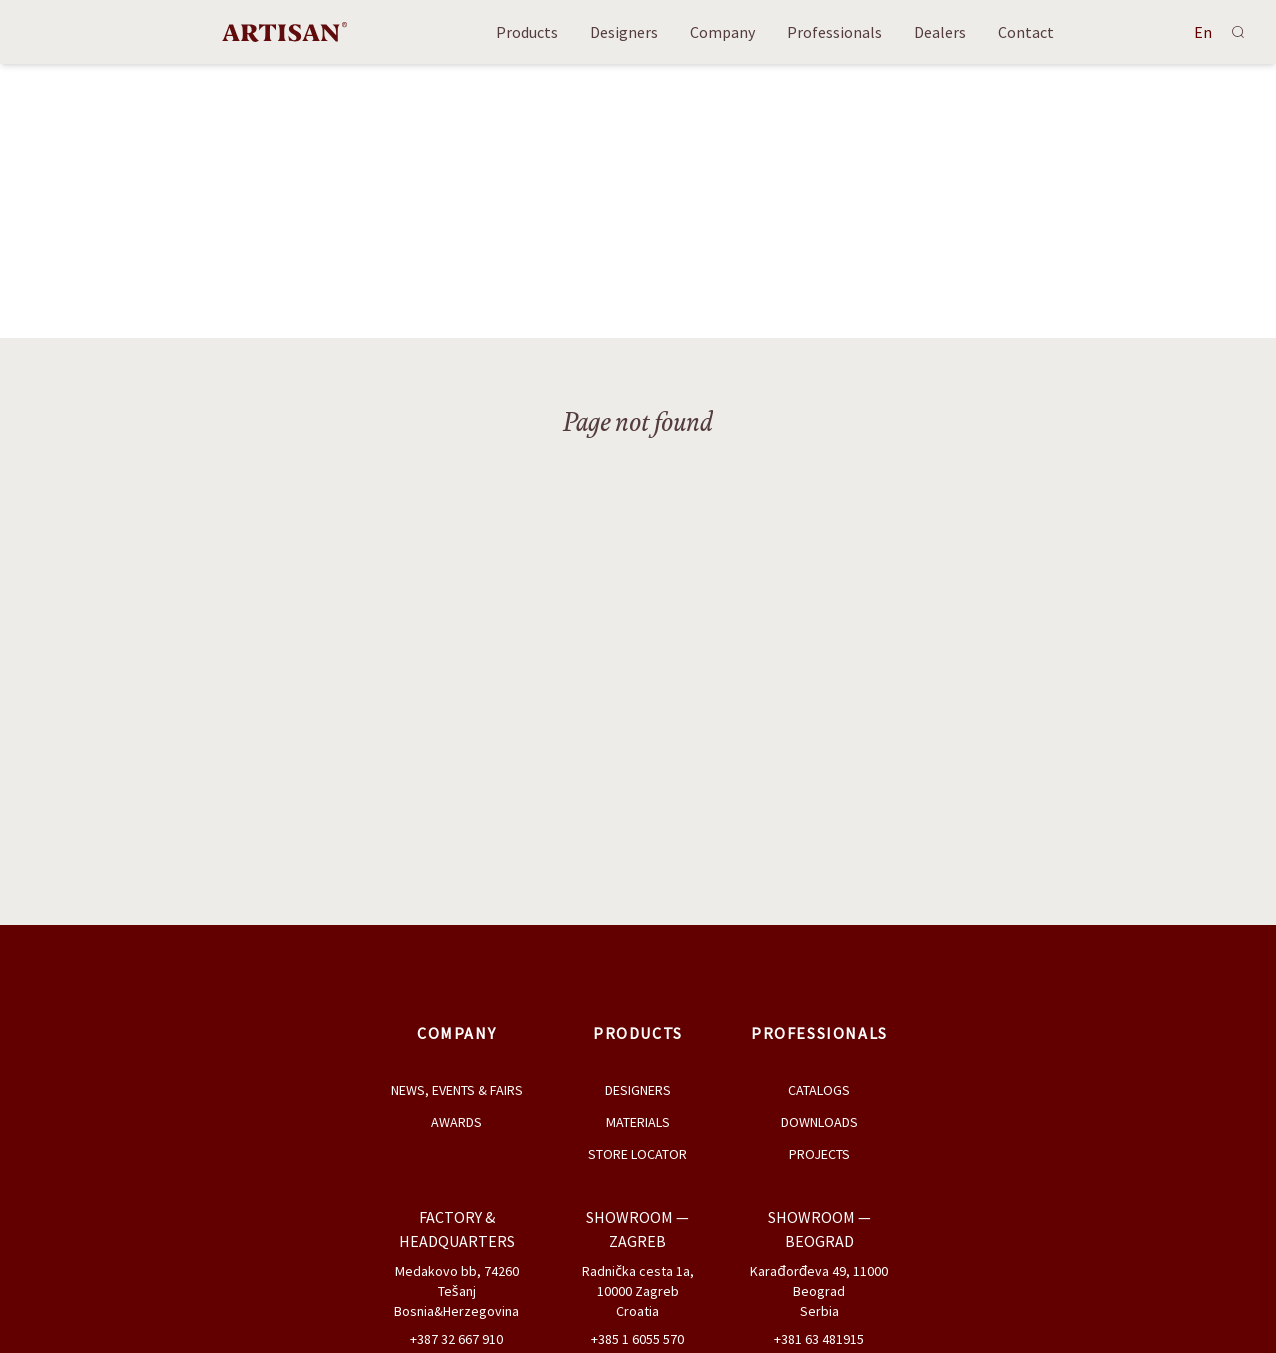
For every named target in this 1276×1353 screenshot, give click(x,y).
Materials (638, 1122)
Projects (819, 1154)
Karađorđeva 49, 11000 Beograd (819, 1281)
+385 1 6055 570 (637, 1339)
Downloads (819, 1122)
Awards (456, 1122)
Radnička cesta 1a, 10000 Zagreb (638, 1281)
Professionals (834, 32)
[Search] (1238, 32)
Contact (1026, 32)
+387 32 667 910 (456, 1339)
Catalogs (819, 1090)
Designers (624, 32)
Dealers (940, 32)
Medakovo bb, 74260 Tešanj (457, 1281)
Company (722, 32)
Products (527, 32)
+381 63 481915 (819, 1339)
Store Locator (637, 1154)
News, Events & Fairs (457, 1090)
